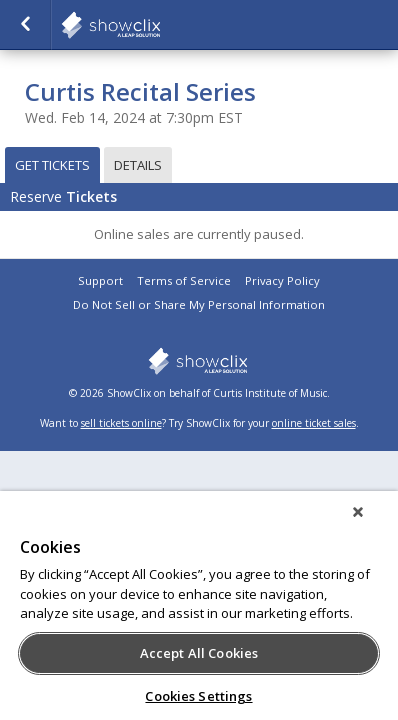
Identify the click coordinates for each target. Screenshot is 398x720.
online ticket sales (314, 423)
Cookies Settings (198, 696)
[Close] (372, 525)
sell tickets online (121, 423)
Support (100, 280)
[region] (199, 612)
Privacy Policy (282, 280)
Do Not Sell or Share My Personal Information (199, 304)
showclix (160, 25)
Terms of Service (184, 280)
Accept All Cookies (199, 653)
